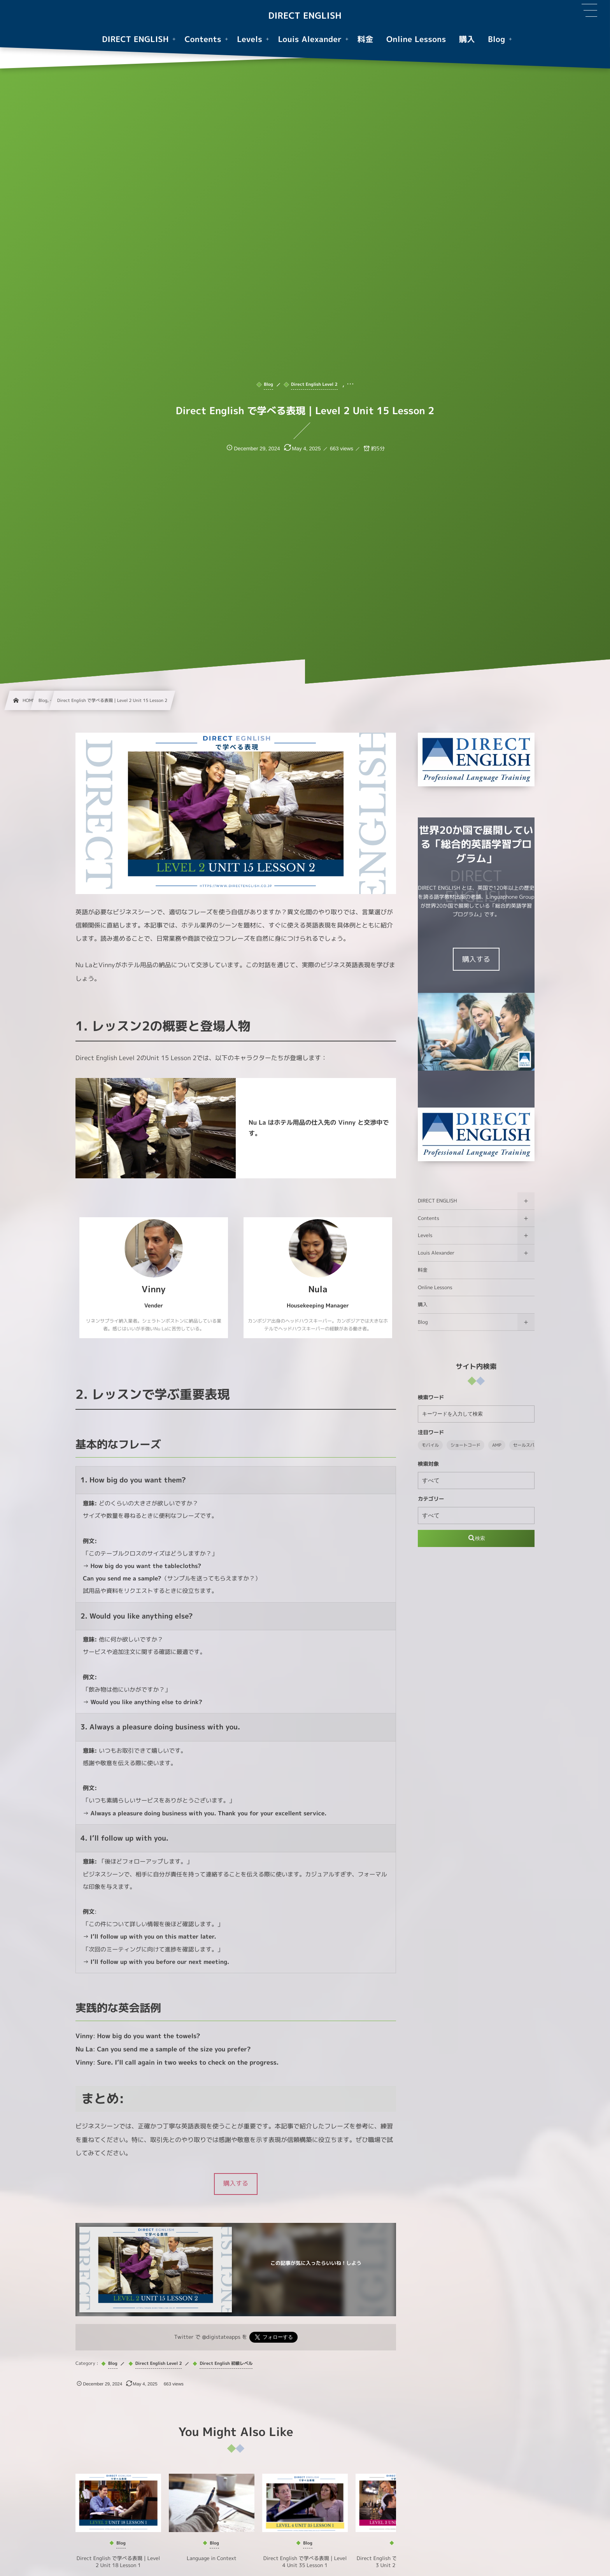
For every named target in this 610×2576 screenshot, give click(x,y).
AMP (496, 1445)
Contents (428, 1218)
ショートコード (465, 1445)
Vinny (154, 1289)
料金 (423, 1270)
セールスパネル (528, 1445)
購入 (423, 1304)
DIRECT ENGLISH (305, 16)
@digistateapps (221, 2337)
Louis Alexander (436, 1253)
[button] (236, 2184)
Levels (425, 1235)
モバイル (430, 1445)
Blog (423, 1322)
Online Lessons (435, 1287)
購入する (476, 959)
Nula (317, 1289)
